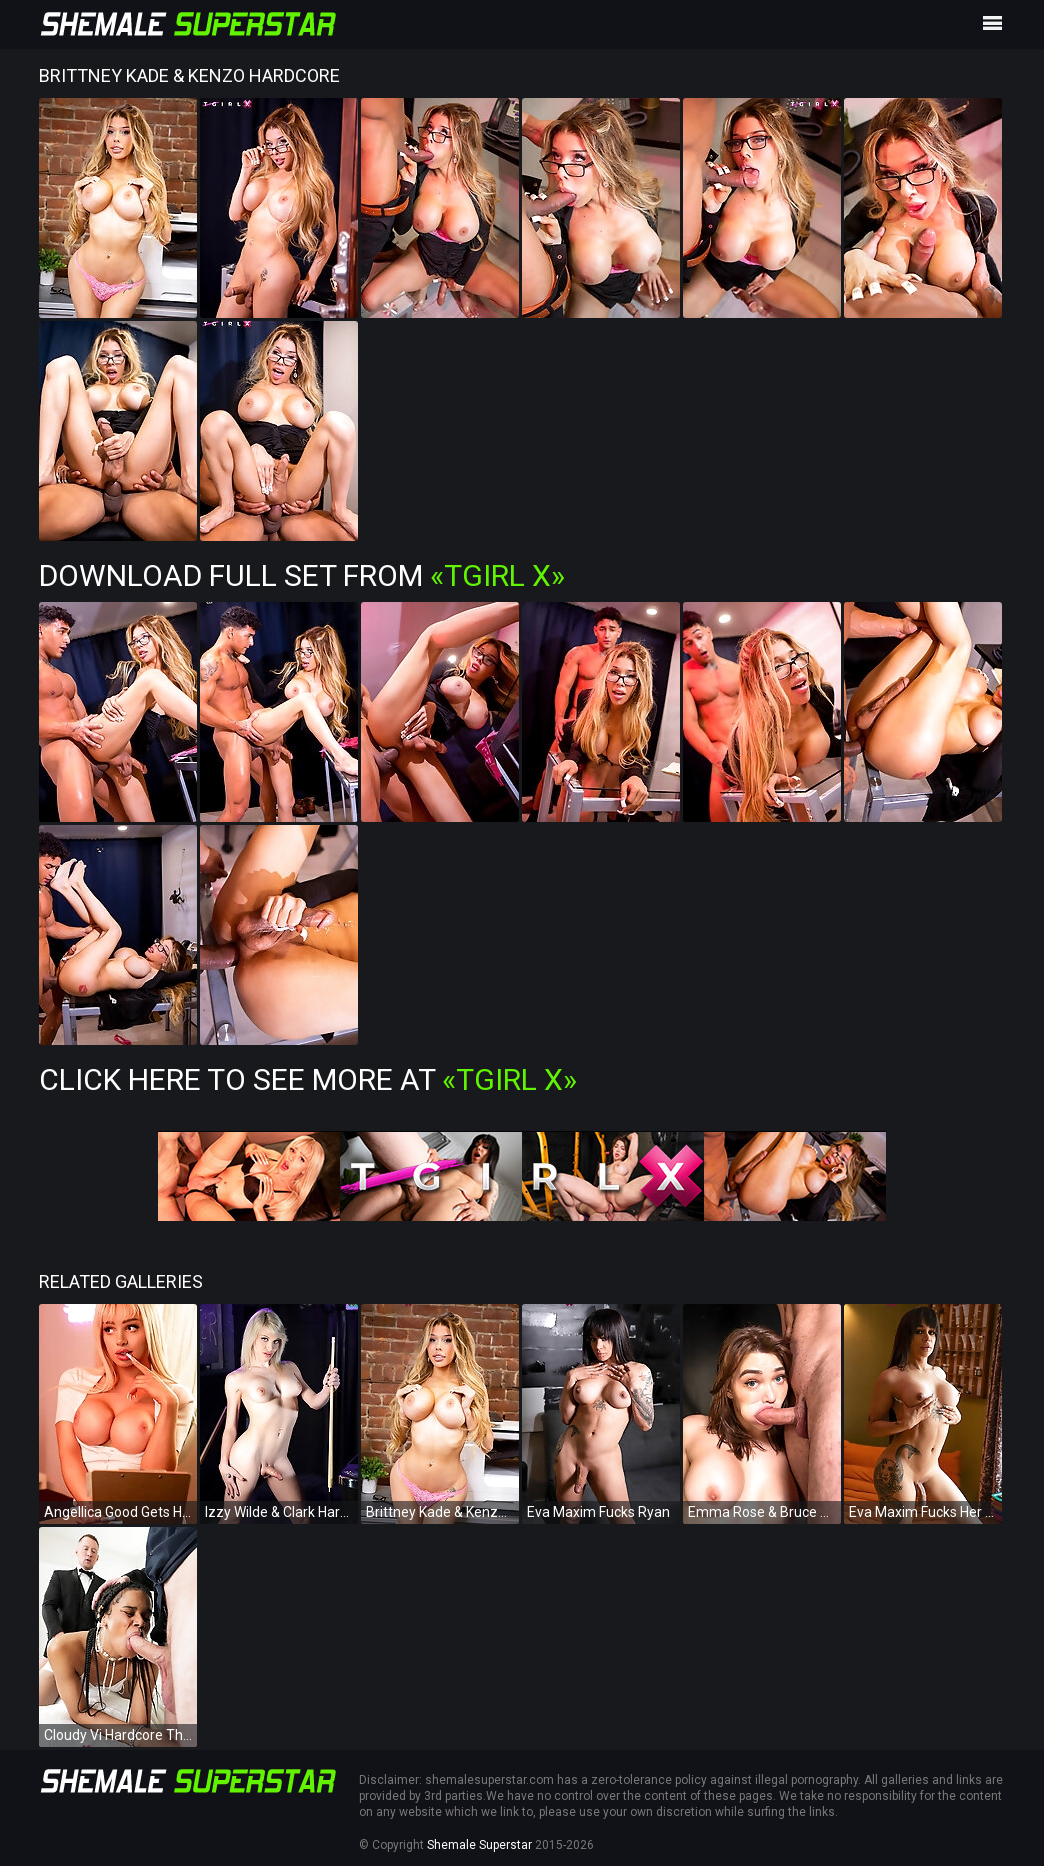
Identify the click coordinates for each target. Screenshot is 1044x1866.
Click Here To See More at (308, 1079)
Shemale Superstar (479, 1845)
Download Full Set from (302, 575)
